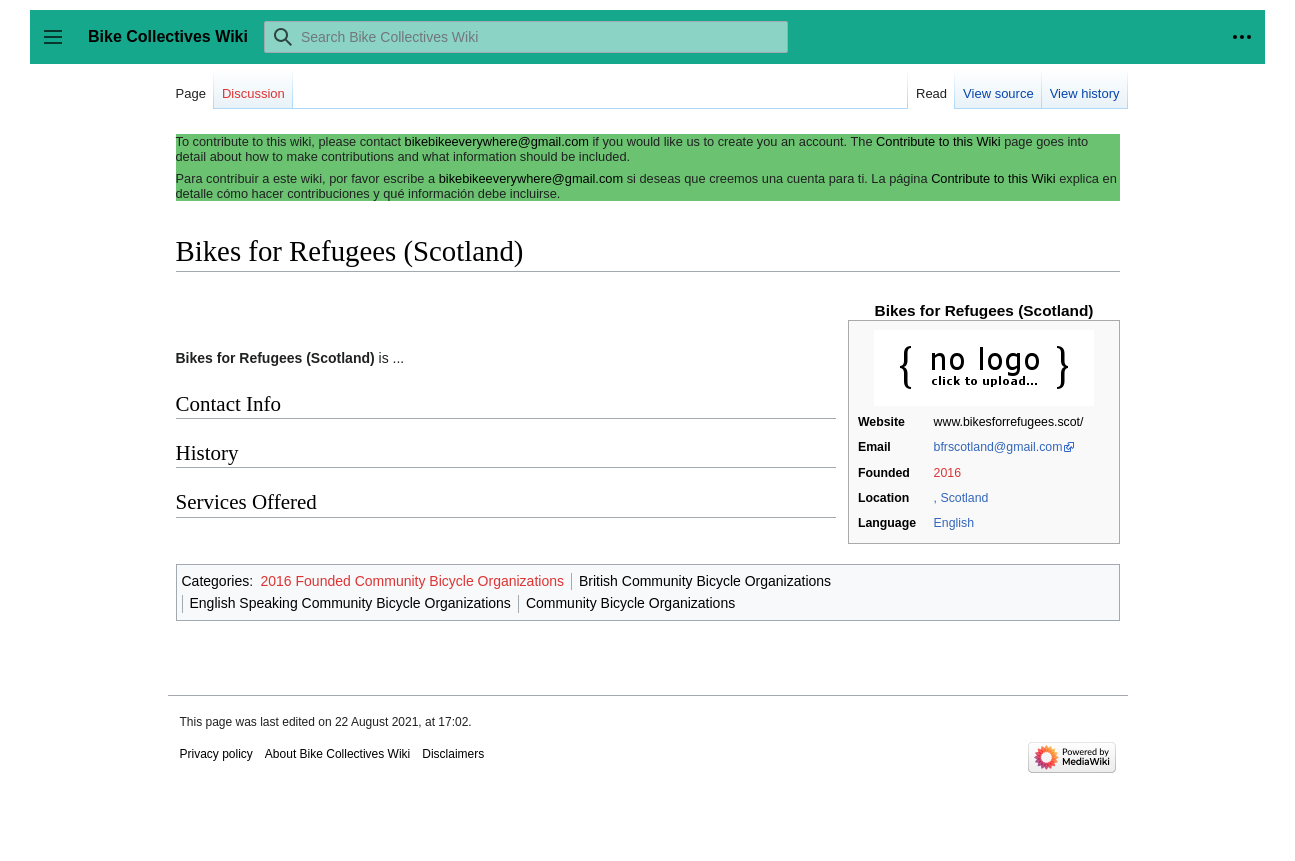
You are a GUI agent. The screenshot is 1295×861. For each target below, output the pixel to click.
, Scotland (961, 498)
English (954, 523)
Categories (216, 581)
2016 (947, 473)
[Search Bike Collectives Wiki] (526, 37)
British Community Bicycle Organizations (705, 581)
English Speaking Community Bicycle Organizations (350, 603)
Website (881, 422)
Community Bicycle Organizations (630, 603)
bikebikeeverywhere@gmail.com (497, 141)
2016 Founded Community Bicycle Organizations (412, 581)
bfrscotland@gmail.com (998, 447)
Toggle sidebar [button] (59, 46)
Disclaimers (453, 754)
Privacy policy (216, 754)
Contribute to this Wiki (938, 141)
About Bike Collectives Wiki (337, 754)
